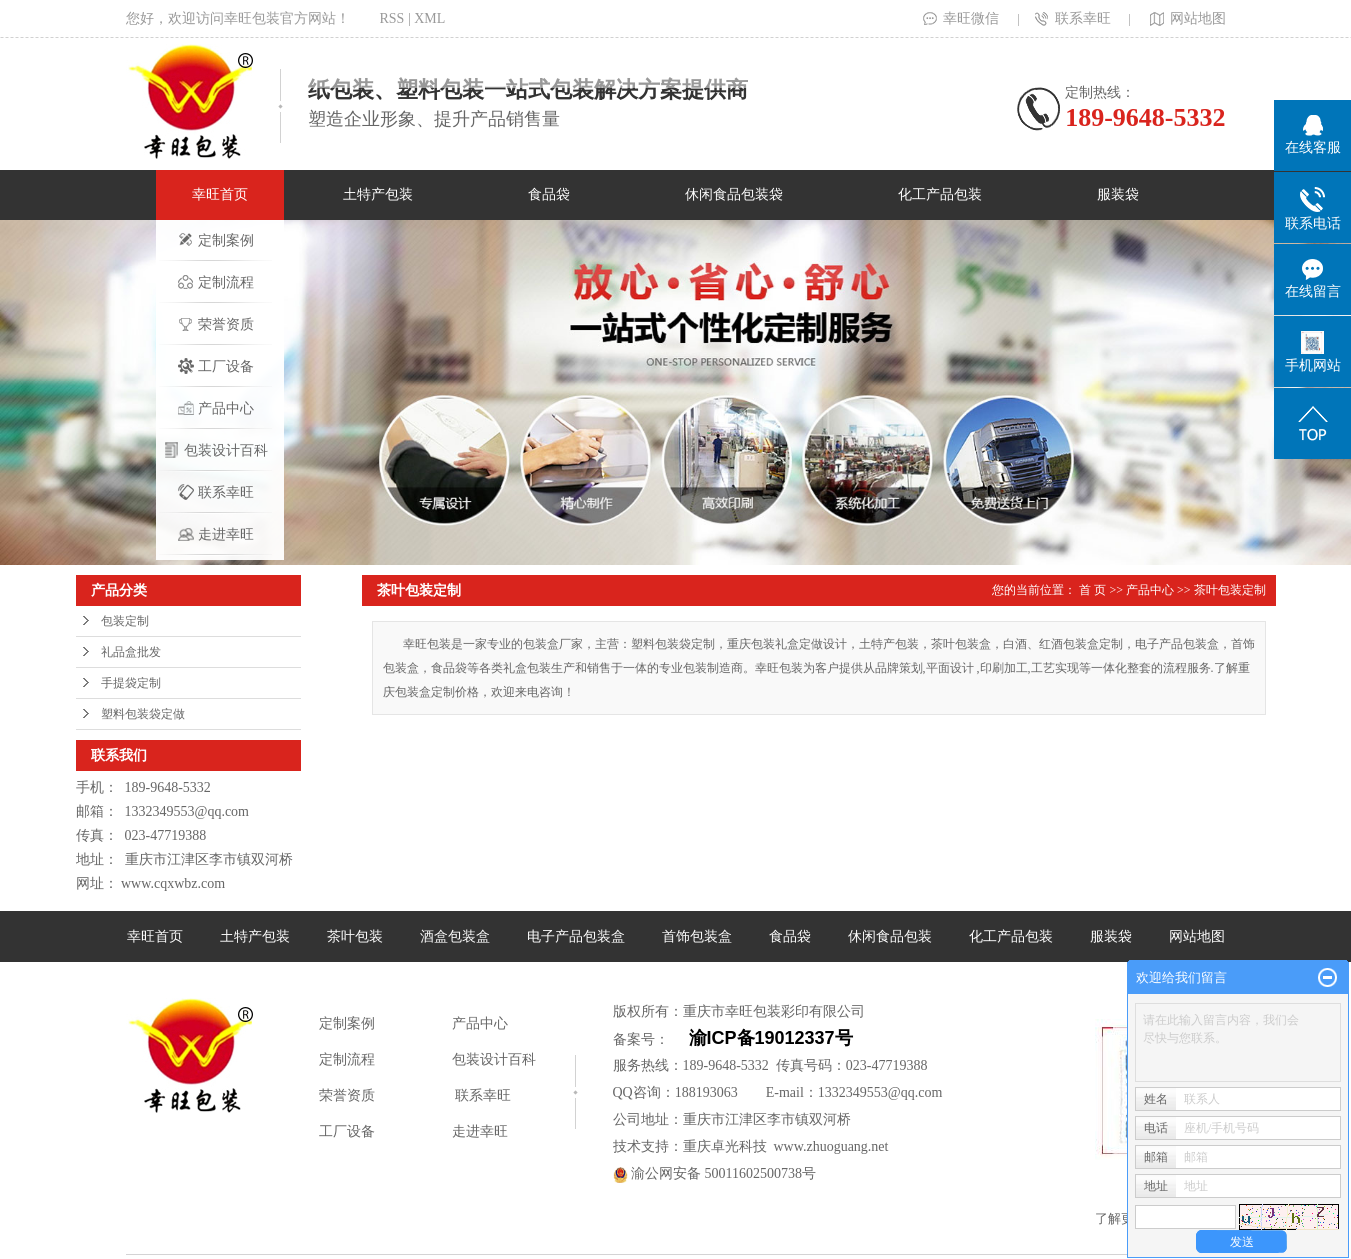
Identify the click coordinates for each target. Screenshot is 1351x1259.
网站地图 (1186, 18)
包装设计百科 (216, 450)
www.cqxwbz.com (173, 883)
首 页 (1092, 590)
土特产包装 (378, 194)
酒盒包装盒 (455, 936)
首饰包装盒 (697, 936)
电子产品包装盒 (576, 936)
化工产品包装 (940, 194)
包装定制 (125, 621)
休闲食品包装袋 (734, 194)
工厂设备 (216, 366)
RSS (392, 18)
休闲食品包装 (890, 936)
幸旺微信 (961, 18)
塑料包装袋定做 (143, 714)
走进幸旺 (216, 534)
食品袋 (549, 194)
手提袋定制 (131, 683)
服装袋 (1118, 194)
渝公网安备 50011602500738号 (714, 1173)
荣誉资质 (216, 324)
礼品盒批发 (131, 652)
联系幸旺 (1073, 18)
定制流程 (216, 282)
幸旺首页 (220, 194)
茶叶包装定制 (1230, 590)
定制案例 (216, 240)
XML (429, 18)
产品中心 (216, 408)
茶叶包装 (355, 936)
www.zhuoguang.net (831, 1146)
